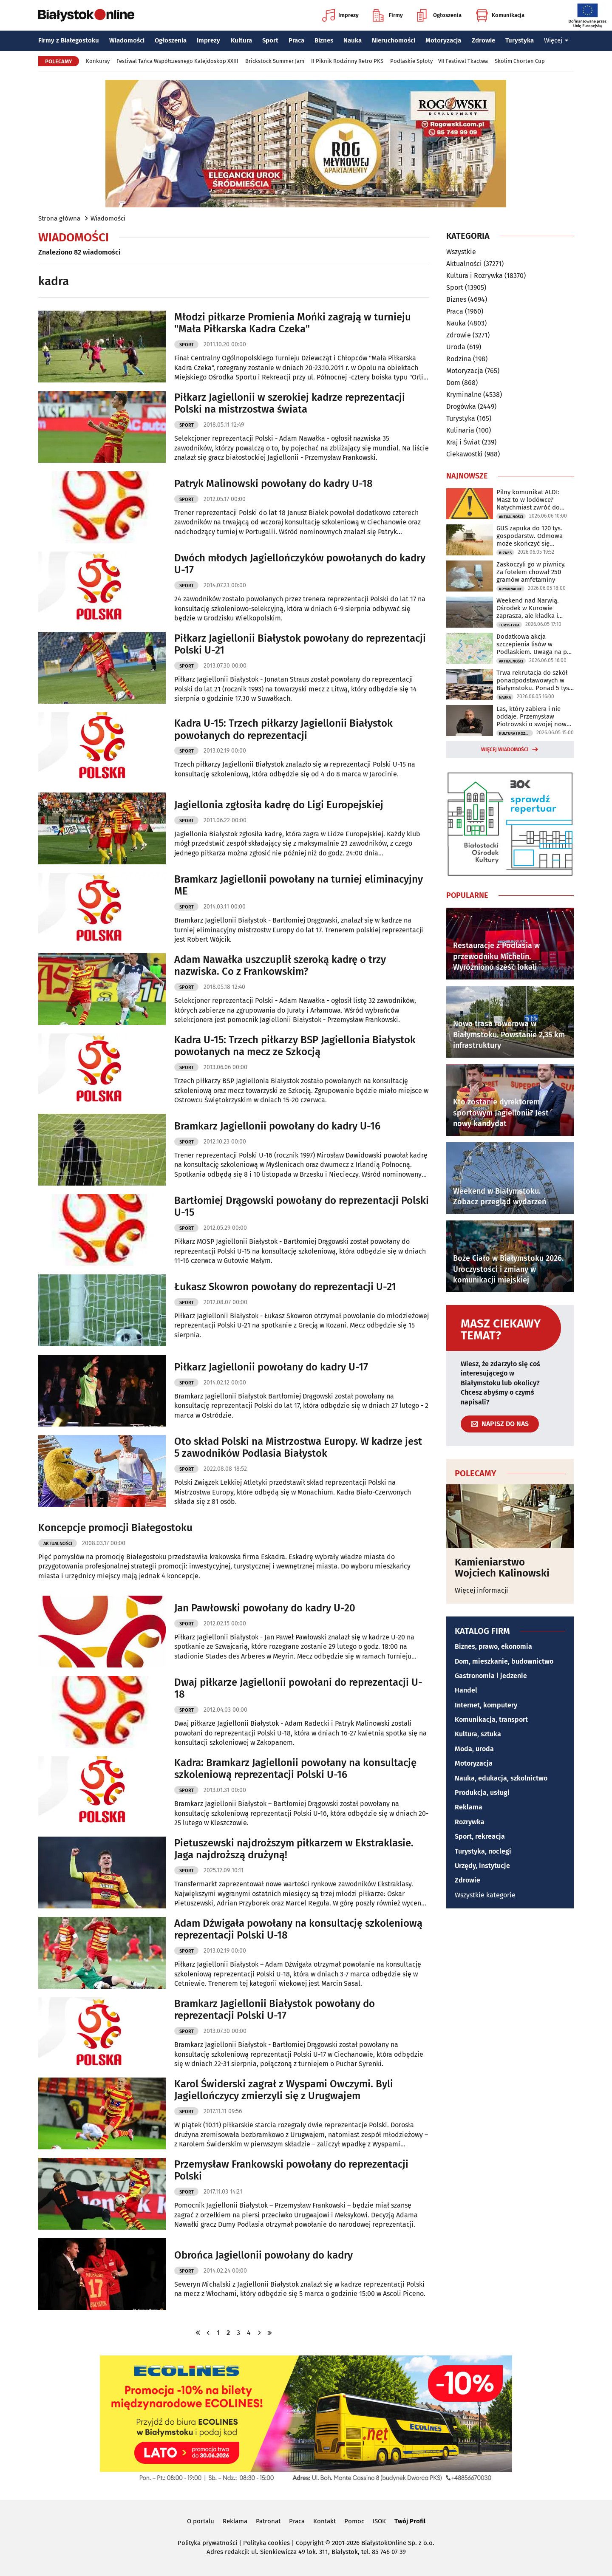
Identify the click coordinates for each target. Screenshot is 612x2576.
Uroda (455, 347)
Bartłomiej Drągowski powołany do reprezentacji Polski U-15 (301, 1207)
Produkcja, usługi (482, 1793)
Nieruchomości (393, 40)
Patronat (268, 2521)
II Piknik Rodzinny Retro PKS (347, 61)
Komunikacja (500, 15)
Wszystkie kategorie (485, 1895)
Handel (466, 1690)
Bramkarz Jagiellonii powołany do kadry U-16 (277, 1126)
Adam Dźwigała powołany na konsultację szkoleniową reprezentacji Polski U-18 (298, 1929)
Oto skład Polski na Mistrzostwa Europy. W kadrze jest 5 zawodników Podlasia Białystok (298, 1447)
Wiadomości (126, 40)
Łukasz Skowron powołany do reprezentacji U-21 (285, 1287)
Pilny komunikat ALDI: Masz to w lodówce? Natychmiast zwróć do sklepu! (528, 499)
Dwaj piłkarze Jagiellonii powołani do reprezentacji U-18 (298, 1688)
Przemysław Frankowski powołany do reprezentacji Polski (291, 2170)
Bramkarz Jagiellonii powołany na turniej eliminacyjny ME (298, 885)
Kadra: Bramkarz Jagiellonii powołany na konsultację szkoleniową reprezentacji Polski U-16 (295, 1769)
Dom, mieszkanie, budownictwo (504, 1661)
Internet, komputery (486, 1705)
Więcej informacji (481, 1590)
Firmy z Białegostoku (68, 40)
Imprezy (340, 15)
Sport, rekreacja (480, 1836)
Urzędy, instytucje (482, 1866)
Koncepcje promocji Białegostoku (115, 1528)
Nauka (352, 40)
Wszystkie (461, 252)
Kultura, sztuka (478, 1734)
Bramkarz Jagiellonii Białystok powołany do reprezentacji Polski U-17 (274, 2010)
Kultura (241, 40)
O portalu (200, 2521)
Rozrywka (469, 1822)
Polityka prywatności (207, 2543)
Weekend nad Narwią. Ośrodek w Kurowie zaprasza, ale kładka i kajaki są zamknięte (527, 608)
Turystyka (519, 40)
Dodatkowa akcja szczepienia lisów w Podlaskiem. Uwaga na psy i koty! (534, 644)
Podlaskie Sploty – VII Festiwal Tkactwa (439, 61)
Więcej (556, 40)
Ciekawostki (464, 454)
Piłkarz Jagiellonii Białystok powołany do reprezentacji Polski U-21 (300, 644)
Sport (270, 40)
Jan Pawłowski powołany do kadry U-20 (264, 1608)
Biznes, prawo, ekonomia (493, 1646)
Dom (453, 383)
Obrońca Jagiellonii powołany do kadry (263, 2255)
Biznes (323, 40)
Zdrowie (483, 40)
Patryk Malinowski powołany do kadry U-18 (273, 484)
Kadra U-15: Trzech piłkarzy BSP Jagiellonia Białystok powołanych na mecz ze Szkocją (295, 1046)
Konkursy (98, 61)
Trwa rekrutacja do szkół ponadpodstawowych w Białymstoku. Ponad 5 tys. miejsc (533, 680)
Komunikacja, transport (491, 1719)
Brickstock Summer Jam (274, 61)
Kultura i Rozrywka (474, 276)
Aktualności (57, 1543)
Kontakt (324, 2521)
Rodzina (458, 359)
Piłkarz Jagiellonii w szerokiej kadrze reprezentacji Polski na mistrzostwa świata (289, 403)
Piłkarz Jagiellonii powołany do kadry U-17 (271, 1367)
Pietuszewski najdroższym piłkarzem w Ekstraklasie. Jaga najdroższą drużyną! (294, 1849)
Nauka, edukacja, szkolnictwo (501, 1778)
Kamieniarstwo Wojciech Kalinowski (502, 1568)
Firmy (388, 15)
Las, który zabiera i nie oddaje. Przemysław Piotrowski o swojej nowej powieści (534, 716)
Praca (296, 40)
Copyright (309, 2543)
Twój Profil (409, 2521)
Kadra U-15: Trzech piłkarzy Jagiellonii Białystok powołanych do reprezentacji (283, 729)
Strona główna (59, 218)
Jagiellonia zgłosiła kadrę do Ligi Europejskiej (278, 805)
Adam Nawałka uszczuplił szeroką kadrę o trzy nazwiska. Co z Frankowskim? (280, 966)
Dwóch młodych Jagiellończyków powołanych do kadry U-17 (299, 564)
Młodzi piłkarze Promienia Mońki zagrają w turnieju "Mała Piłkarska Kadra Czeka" (292, 323)
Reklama (468, 1807)
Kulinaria (460, 430)
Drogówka (461, 406)
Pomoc (354, 2521)
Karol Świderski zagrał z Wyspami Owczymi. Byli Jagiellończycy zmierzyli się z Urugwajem (283, 2090)
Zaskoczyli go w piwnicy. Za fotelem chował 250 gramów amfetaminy (531, 571)
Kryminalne (464, 395)
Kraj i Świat (463, 442)
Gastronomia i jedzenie (491, 1676)
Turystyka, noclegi (483, 1851)
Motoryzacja (443, 40)
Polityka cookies (266, 2543)
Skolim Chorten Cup (520, 61)
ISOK (379, 2521)
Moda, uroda (474, 1749)
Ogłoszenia (439, 15)
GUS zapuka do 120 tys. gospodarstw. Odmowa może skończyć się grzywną (529, 535)
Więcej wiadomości (505, 750)
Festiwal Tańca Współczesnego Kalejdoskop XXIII (177, 61)
